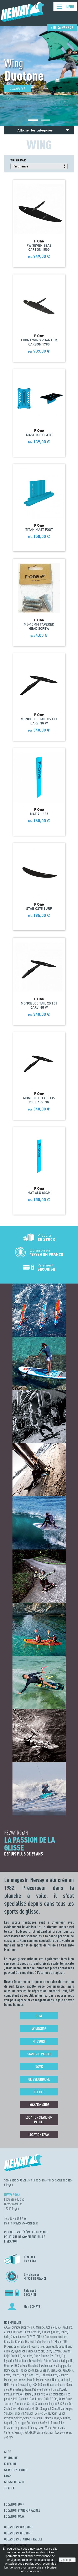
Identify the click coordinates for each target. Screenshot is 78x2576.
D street (29, 2341)
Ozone (27, 2389)
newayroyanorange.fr (24, 2223)
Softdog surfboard (14, 2413)
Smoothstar (58, 2408)
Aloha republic (54, 2327)
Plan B (54, 2389)
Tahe (61, 2423)
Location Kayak (39, 2134)
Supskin (8, 2423)
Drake (41, 2346)
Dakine (46, 2341)
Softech (29, 2413)
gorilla (69, 2360)
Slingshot (45, 2408)
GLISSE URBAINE (14, 2482)
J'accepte (67, 2559)
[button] (33, 120)
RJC (15, 2399)
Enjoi (7, 2356)
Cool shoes (51, 2337)
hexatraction (46, 2365)
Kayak (39, 2066)
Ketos (7, 2375)
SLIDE (35, 2408)
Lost (37, 2375)
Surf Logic (20, 2423)
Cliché (40, 2337)
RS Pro (53, 2399)
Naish (48, 2380)
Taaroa (54, 2423)
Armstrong (16, 2332)
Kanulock (68, 2370)
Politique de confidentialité (24, 2237)
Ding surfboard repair (25, 2346)
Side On (67, 2403)
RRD (46, 2399)
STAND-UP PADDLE (15, 2470)
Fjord (57, 2356)
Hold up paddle (62, 2365)
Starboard (37, 2418)
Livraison (11, 2241)
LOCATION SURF (14, 2504)
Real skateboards (55, 2394)
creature (62, 2337)
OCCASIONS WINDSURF (18, 2527)
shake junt (51, 2403)
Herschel (33, 2365)
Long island (27, 2375)
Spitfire (18, 2418)
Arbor (7, 2332)
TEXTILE (9, 2488)
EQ (19, 2356)
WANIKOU (30, 2432)
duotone (8, 2351)
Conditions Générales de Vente (26, 2232)
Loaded (15, 2375)
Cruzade (19, 2341)
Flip (63, 2356)
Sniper (69, 2408)
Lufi (43, 2375)
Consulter (17, 88)
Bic (38, 2332)
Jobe (58, 2370)
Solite (47, 2413)
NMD (7, 2384)
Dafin (38, 2341)
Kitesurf (39, 2041)
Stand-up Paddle (39, 2054)
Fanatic (45, 2356)
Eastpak (30, 2351)
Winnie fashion (45, 2432)
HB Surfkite (20, 2365)
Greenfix (8, 2365)
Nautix (55, 2380)
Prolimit (28, 2394)
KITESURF (10, 2464)
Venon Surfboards (55, 2427)
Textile (39, 2092)
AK (5, 2327)
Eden (48, 2351)
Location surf (39, 2105)
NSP (35, 2384)
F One (36, 2356)
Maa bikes (51, 2375)
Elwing (67, 2351)
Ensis (14, 2356)
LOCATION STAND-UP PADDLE (22, 2510)
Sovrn (54, 2413)
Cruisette (9, 2341)
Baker (27, 2332)
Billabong (46, 2332)
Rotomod (23, 2399)
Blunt (56, 2332)
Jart (53, 2370)
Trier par (18, 160)
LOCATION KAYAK (14, 2516)
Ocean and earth (56, 2384)
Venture (8, 2432)
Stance (27, 2418)
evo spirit (27, 2356)
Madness (63, 2375)
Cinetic (22, 2337)
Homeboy (9, 2370)
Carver (13, 2337)
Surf (39, 2016)
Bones (64, 2332)
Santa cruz (20, 2403)
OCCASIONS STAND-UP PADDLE (23, 2539)
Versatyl (19, 2432)
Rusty (61, 2399)
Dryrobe (50, 2346)
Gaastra (56, 2360)
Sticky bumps (51, 2418)
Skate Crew (10, 2408)
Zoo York (8, 2437)
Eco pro (40, 2351)
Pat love (36, 2389)
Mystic (39, 2380)
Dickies (8, 2346)
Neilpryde (66, 2380)
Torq (16, 2427)
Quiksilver (38, 2394)
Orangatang (16, 2389)
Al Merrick (38, 2327)
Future (47, 2360)
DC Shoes (56, 2341)
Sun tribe (65, 2418)
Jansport (45, 2370)
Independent (27, 2370)
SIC (60, 2403)
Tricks (23, 2427)
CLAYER (31, 2337)
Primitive (17, 2394)
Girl (63, 2360)
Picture (46, 2389)
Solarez (39, 2413)
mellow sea (20, 2380)
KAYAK (7, 2476)
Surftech (45, 2423)
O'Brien (42, 2384)
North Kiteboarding (21, 2384)
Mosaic (31, 2380)
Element (57, 2351)
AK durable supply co (20, 2327)
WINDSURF (11, 2458)
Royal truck (36, 2399)
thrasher (8, 2427)
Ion (37, 2370)
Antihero (67, 2327)
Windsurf (39, 2028)
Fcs (51, 2356)
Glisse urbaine (39, 2079)
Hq (17, 2370)
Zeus (68, 2432)
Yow (57, 2432)
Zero (62, 2432)
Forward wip (35, 2360)
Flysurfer (9, 2360)
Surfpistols (33, 2423)
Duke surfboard (63, 2346)
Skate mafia (24, 2408)
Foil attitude (21, 2360)
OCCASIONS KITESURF (18, 2533)
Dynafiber (19, 2351)
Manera (8, 2380)
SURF (7, 2452)
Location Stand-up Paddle (39, 2119)
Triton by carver (36, 2427)
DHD (65, 2341)
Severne (39, 2403)
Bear (33, 2332)
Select (30, 2403)
